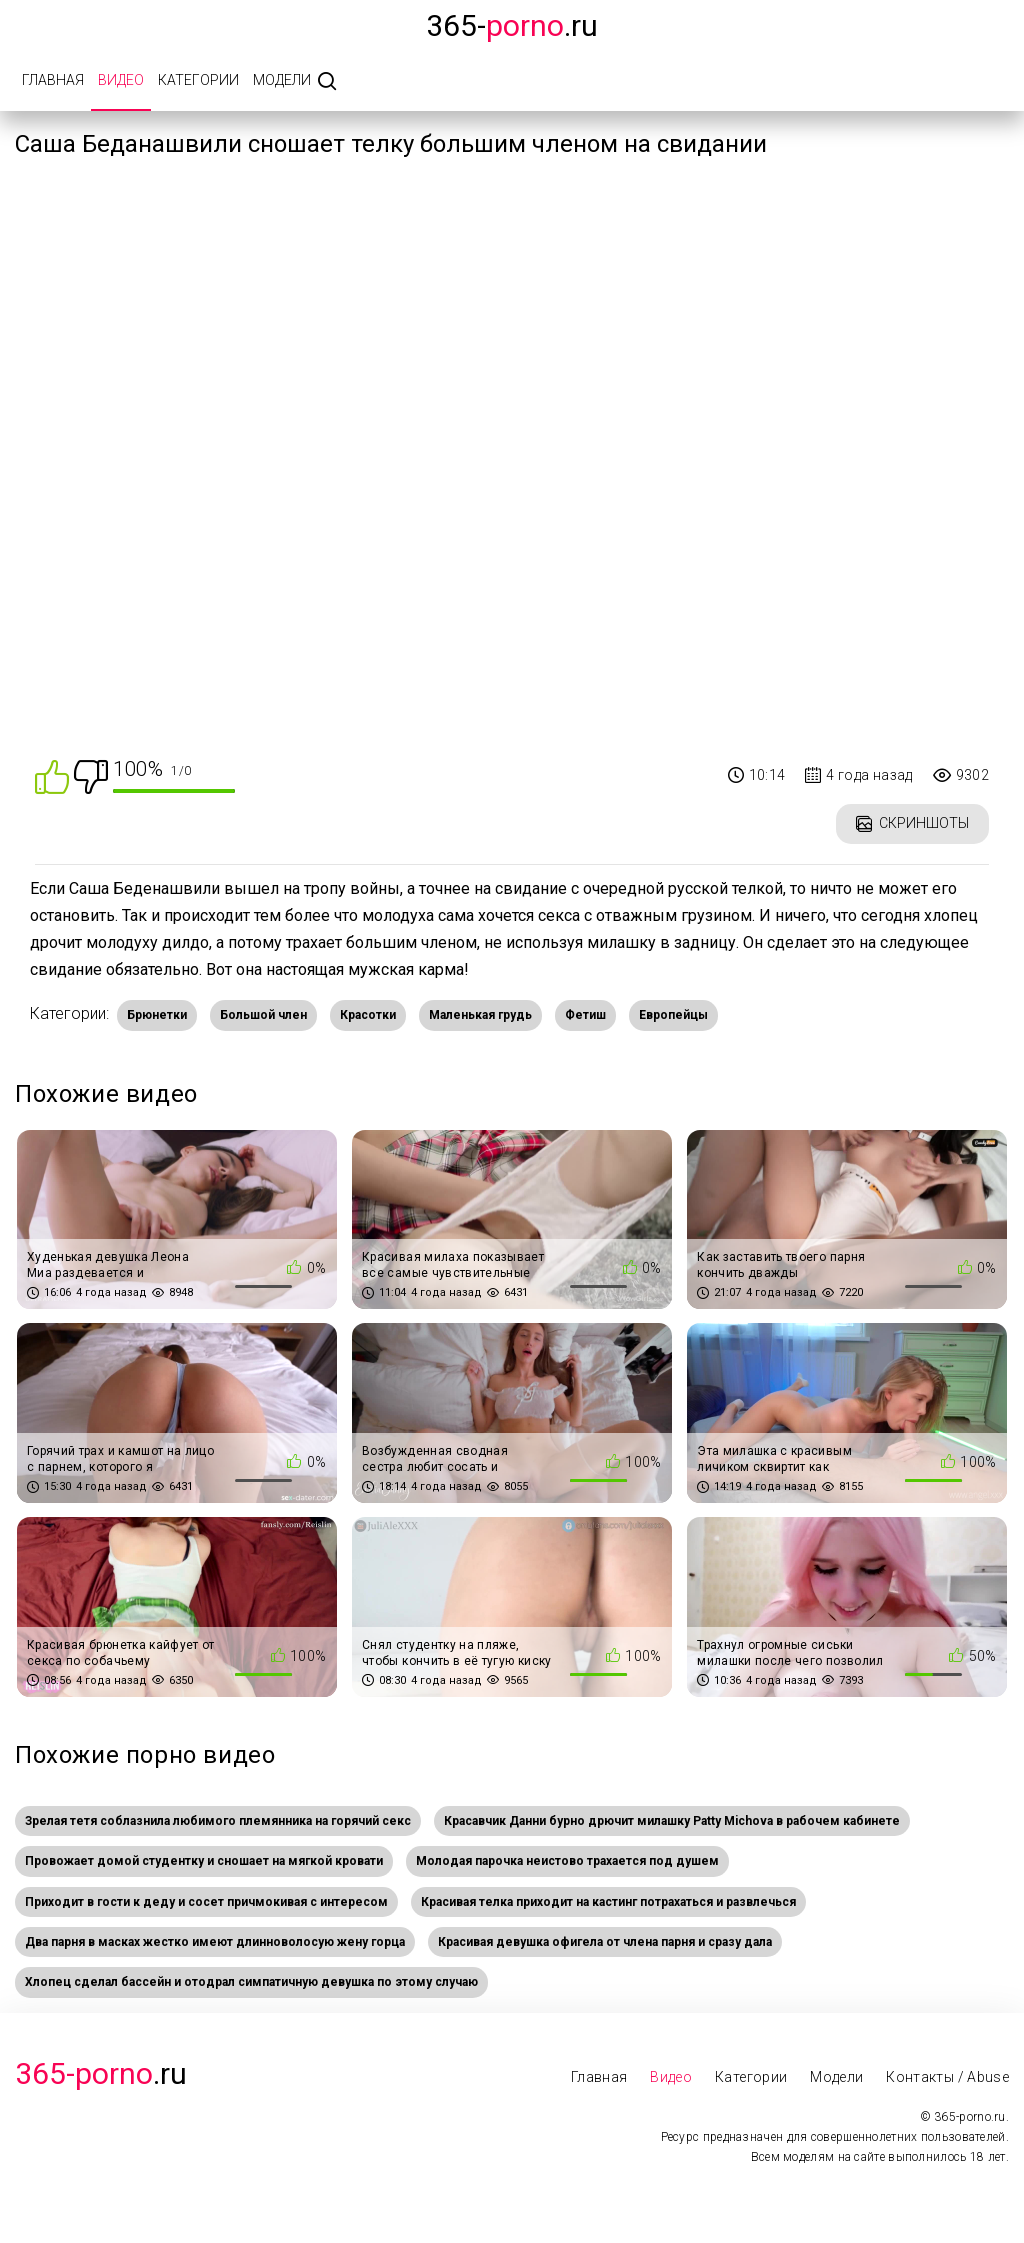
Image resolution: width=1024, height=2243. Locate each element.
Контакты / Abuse (947, 2077)
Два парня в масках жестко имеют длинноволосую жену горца (215, 1942)
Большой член (263, 1015)
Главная (53, 80)
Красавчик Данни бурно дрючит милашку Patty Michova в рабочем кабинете (672, 1821)
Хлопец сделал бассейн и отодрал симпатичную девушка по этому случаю (251, 1982)
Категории (198, 80)
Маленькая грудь (480, 1015)
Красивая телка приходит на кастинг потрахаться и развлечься (608, 1902)
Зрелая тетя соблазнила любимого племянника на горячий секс (218, 1821)
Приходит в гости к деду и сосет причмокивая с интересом (206, 1902)
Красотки (368, 1015)
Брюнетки (157, 1015)
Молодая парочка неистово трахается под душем (567, 1861)
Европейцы (673, 1015)
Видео (121, 80)
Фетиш (585, 1015)
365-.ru (512, 25)
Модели (282, 80)
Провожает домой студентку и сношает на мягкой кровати (204, 1861)
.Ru (101, 2073)
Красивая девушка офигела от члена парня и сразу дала (605, 1942)
